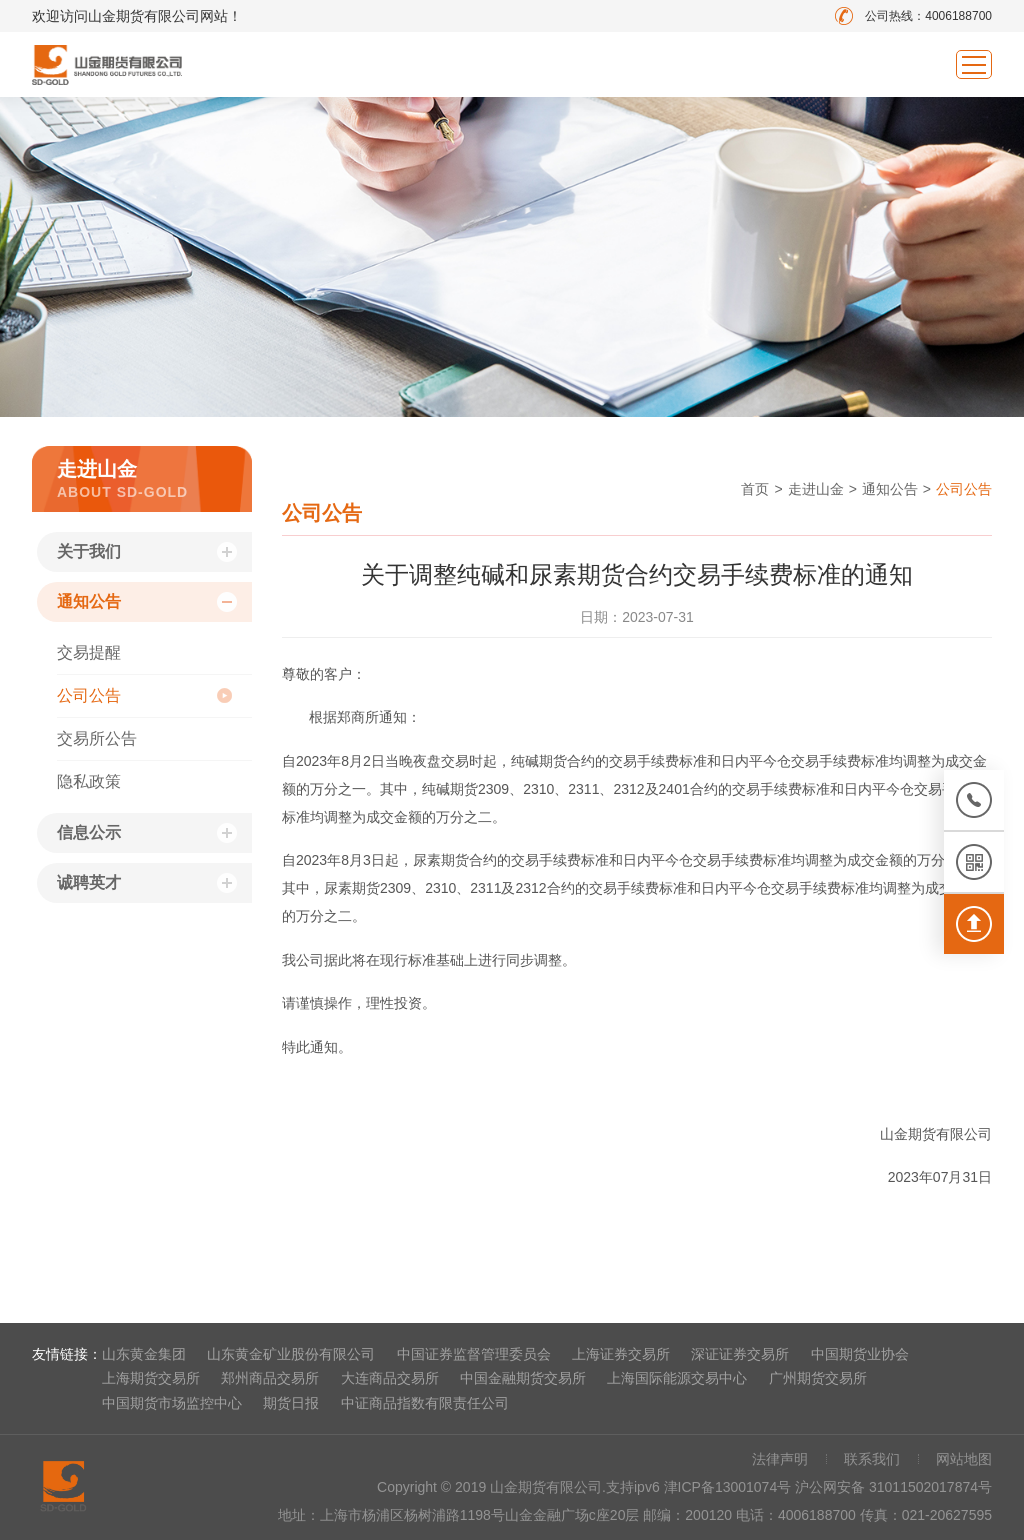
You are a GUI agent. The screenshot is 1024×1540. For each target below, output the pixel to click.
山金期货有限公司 (107, 64)
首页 (755, 489)
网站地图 (964, 1459)
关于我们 (89, 551)
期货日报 (291, 1403)
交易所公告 (97, 738)
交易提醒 (89, 652)
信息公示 (89, 832)
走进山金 (816, 489)
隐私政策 (89, 781)
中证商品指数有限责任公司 (425, 1403)
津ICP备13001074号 (730, 1487)
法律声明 (780, 1459)
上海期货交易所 (151, 1378)
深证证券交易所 (740, 1354)
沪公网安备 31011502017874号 (893, 1487)
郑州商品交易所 (270, 1378)
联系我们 (872, 1459)
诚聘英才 (89, 882)
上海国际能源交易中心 (677, 1378)
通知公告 (89, 601)
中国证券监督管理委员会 (474, 1354)
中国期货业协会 (860, 1354)
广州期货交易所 (818, 1378)
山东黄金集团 (144, 1354)
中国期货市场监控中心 (172, 1403)
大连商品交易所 (390, 1378)
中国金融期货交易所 (523, 1378)
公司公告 (89, 695)
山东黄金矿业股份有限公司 (291, 1354)
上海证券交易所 (621, 1354)
